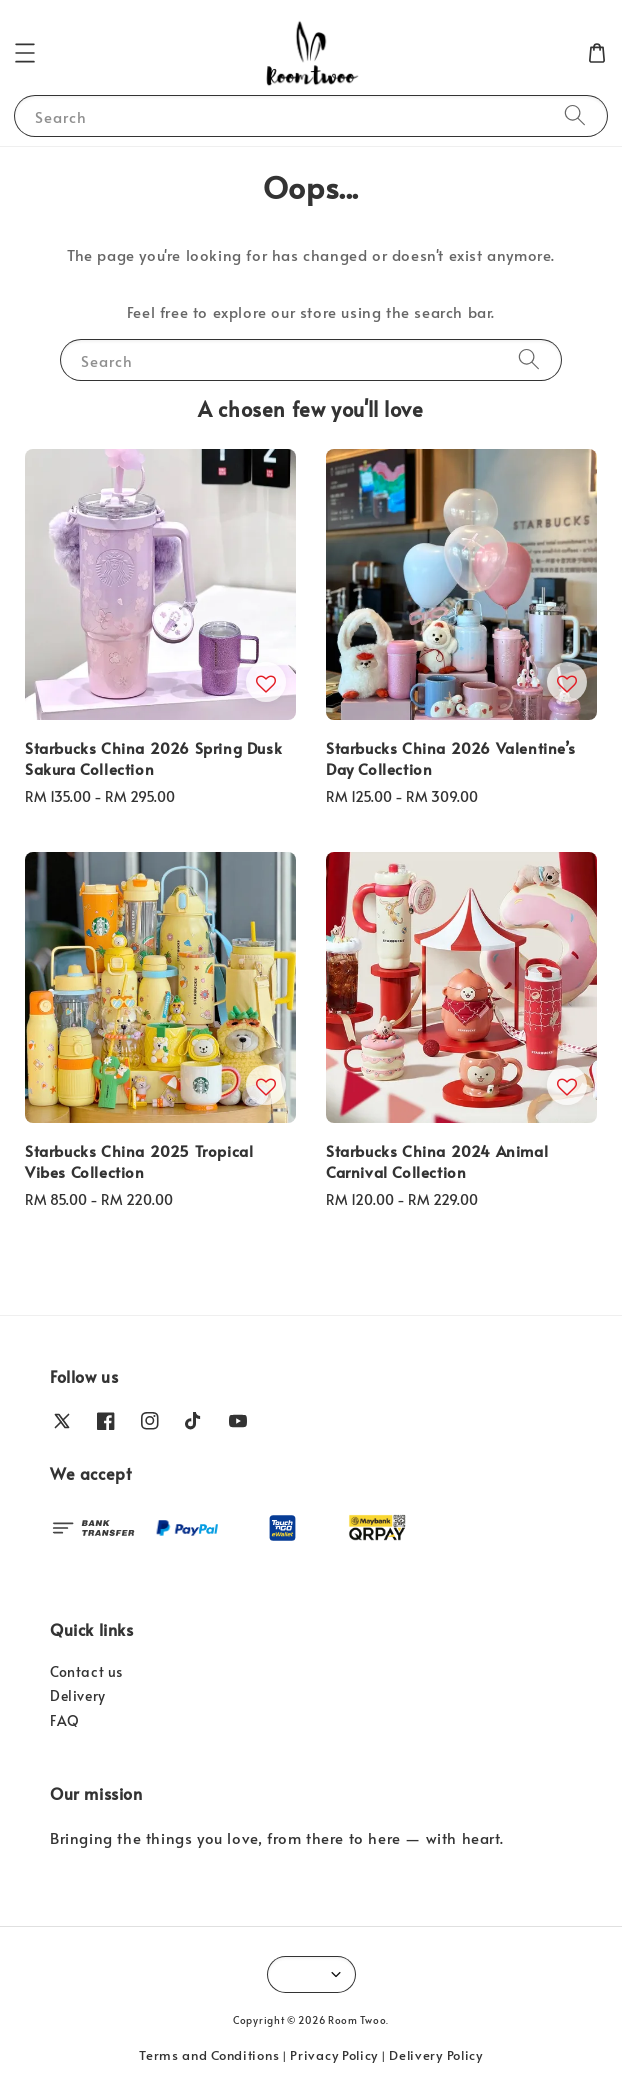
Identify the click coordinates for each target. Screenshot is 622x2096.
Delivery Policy (436, 2055)
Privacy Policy (334, 2055)
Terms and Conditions (209, 2055)
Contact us (86, 1671)
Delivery (78, 1695)
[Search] (575, 115)
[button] (25, 53)
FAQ (65, 1720)
